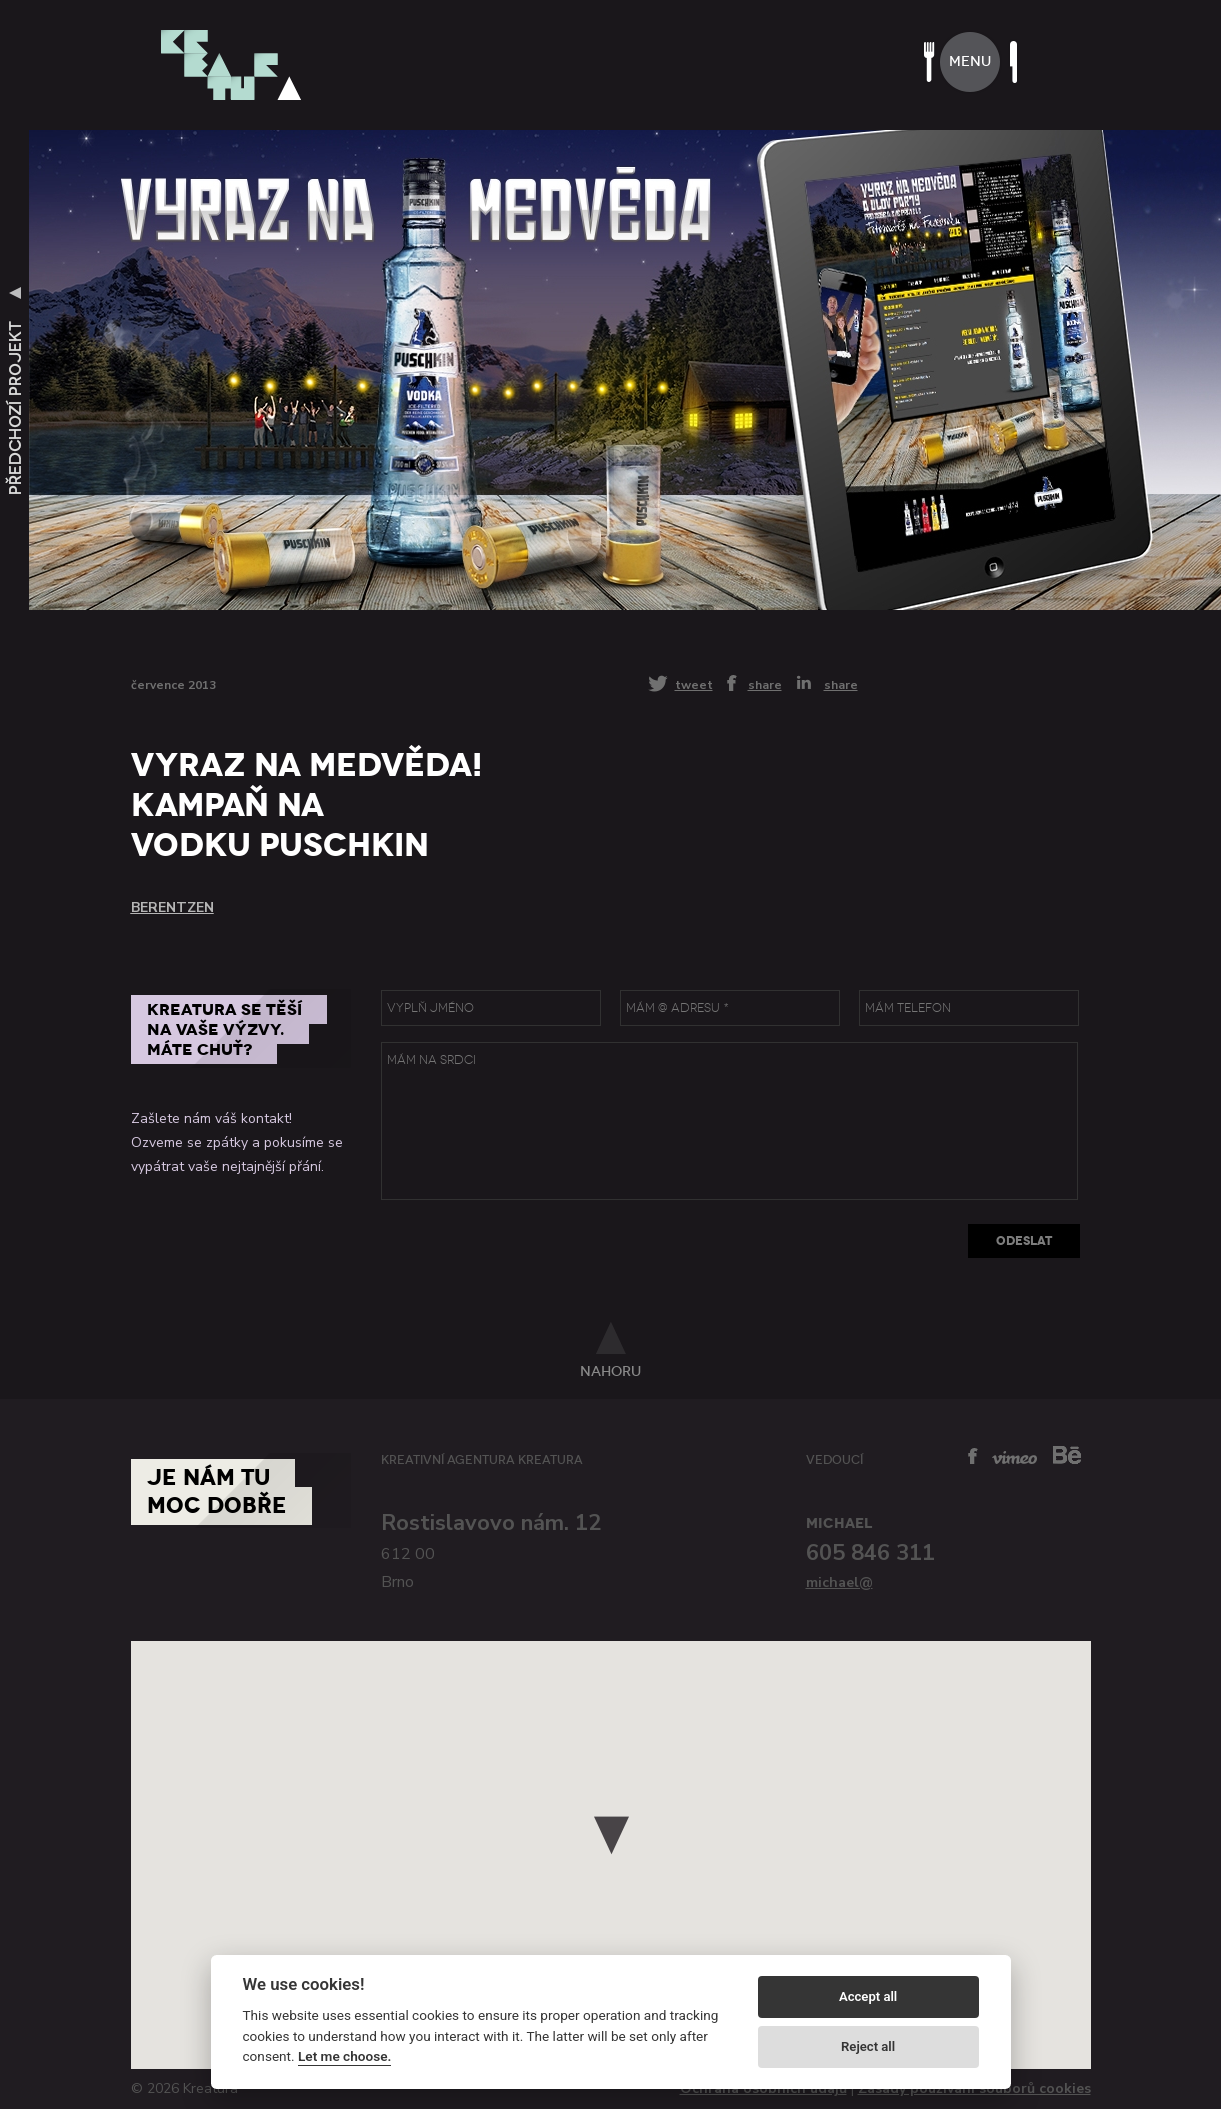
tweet (694, 684)
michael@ (839, 1582)
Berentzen (172, 907)
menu (970, 61)
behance (1067, 1454)
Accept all (868, 1996)
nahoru (610, 1371)
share (765, 684)
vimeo (1014, 1457)
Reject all (868, 2046)
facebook (973, 1456)
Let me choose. (344, 2056)
